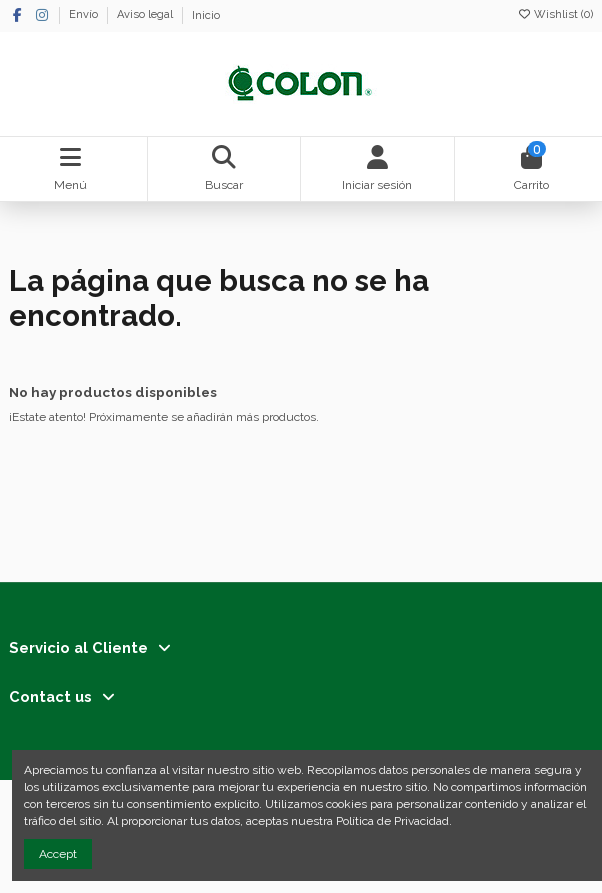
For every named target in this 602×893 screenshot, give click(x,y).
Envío (85, 15)
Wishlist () (555, 14)
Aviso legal (146, 15)
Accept (58, 854)
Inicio (206, 15)
